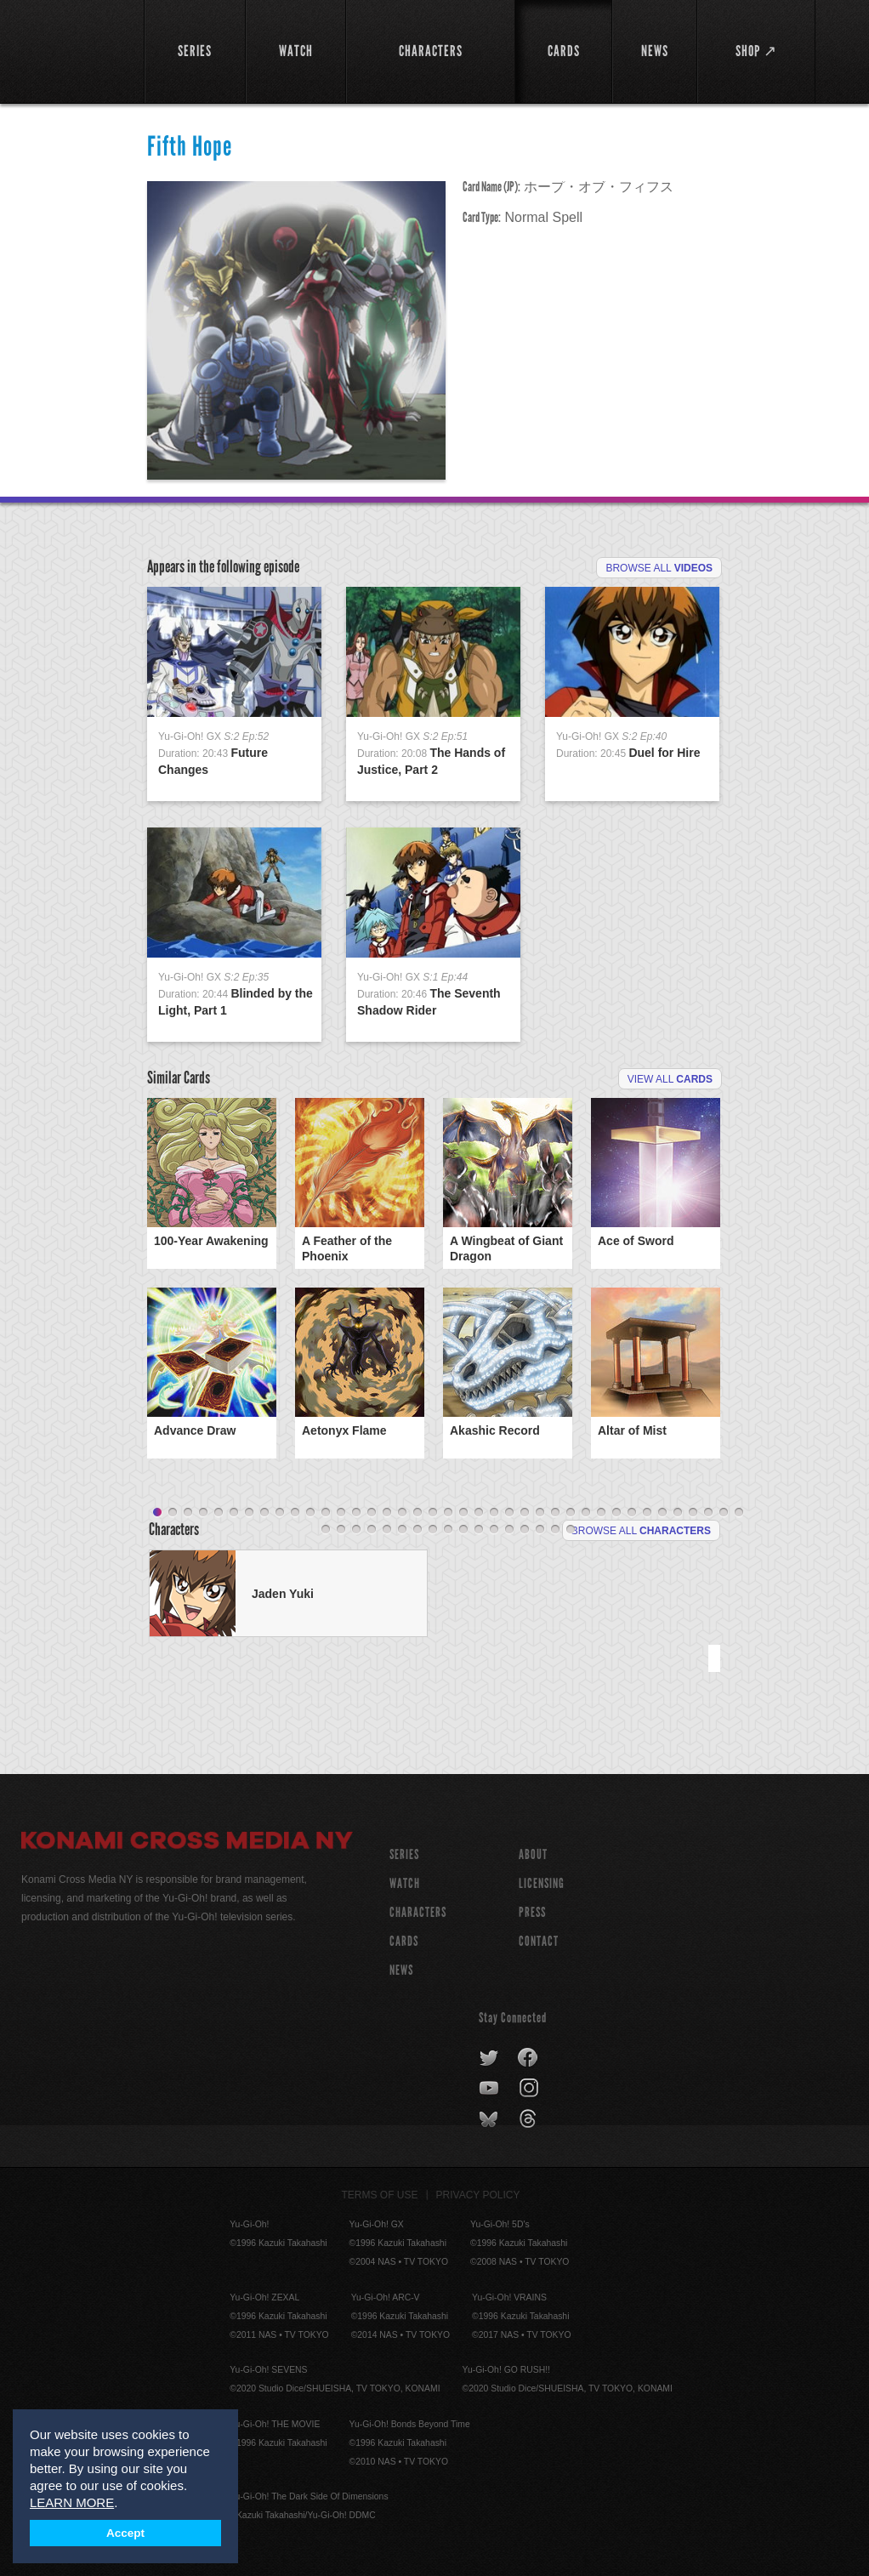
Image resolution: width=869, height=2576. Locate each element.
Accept (125, 2533)
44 (387, 1530)
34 (662, 1513)
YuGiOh (73, 51)
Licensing (542, 1883)
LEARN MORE (72, 2502)
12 (326, 1513)
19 (433, 1513)
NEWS (401, 1970)
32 (632, 1513)
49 (463, 1530)
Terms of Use (380, 2195)
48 (448, 1530)
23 (494, 1513)
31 (616, 1513)
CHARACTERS (417, 1912)
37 (708, 1513)
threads (530, 2119)
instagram (530, 2088)
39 (739, 1513)
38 (723, 1513)
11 (310, 1513)
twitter (489, 2058)
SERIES (404, 1854)
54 (540, 1530)
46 (417, 1530)
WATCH (404, 1883)
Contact (539, 1941)
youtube (490, 2088)
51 (494, 1530)
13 (341, 1513)
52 (509, 1530)
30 (601, 1513)
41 (341, 1530)
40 (326, 1530)
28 (570, 1513)
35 (678, 1513)
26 (540, 1513)
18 (417, 1513)
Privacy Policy (478, 2195)
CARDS (403, 1941)
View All (670, 1079)
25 (525, 1513)
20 (448, 1513)
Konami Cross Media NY (187, 1843)
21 (463, 1513)
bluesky (490, 2119)
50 (479, 1530)
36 (693, 1513)
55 (555, 1530)
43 (371, 1530)
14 (356, 1513)
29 (586, 1513)
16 (387, 1513)
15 (371, 1513)
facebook (528, 2058)
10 (295, 1513)
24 (509, 1513)
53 (525, 1530)
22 (479, 1513)
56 (570, 1530)
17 (402, 1513)
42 (356, 1530)
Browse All (659, 568)
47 (433, 1530)
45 (402, 1530)
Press (532, 1912)
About (533, 1854)
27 (555, 1513)
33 (647, 1513)
